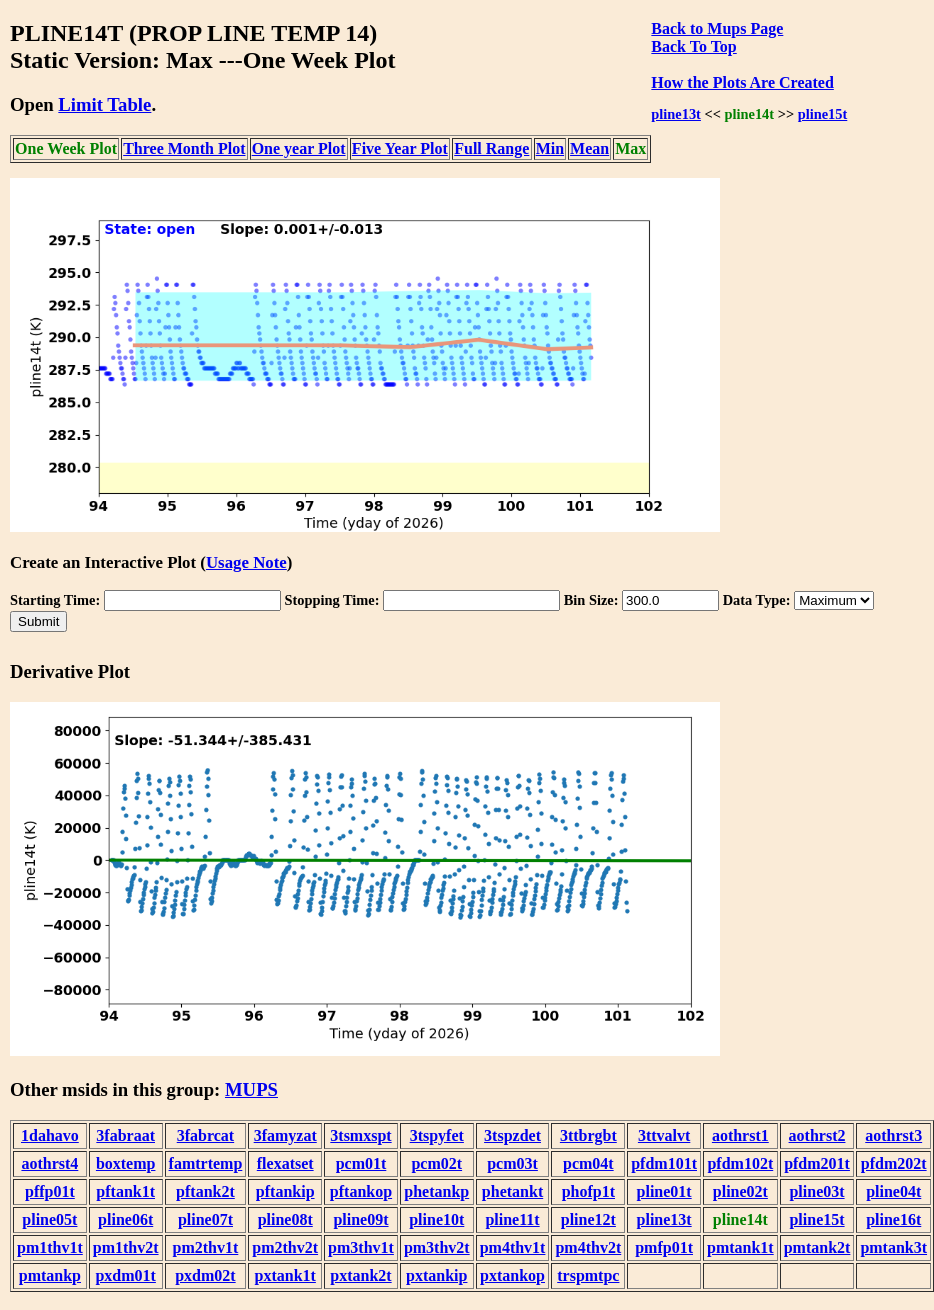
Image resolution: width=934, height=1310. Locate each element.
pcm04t (588, 1163)
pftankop (361, 1191)
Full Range (491, 148)
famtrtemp (206, 1163)
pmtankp (50, 1275)
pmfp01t (664, 1247)
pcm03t (512, 1163)
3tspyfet (437, 1135)
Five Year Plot (400, 148)
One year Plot (299, 148)
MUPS (251, 1089)
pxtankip (436, 1275)
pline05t (49, 1219)
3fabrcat (205, 1135)
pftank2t (205, 1191)
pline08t (285, 1219)
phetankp (436, 1191)
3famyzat (285, 1135)
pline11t (512, 1219)
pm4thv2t (588, 1247)
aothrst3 (893, 1135)
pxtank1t (285, 1275)
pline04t (893, 1191)
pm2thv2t (285, 1247)
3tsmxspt (360, 1135)
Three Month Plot (184, 148)
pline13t (676, 114)
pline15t (823, 114)
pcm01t (361, 1163)
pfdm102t (740, 1163)
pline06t (125, 1219)
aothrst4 (49, 1163)
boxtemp (126, 1163)
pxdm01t (125, 1275)
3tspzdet (512, 1135)
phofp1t (588, 1191)
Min (550, 148)
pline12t (588, 1219)
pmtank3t (893, 1247)
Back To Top (693, 46)
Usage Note (246, 562)
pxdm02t (205, 1275)
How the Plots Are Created (742, 82)
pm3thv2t (437, 1247)
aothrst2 (817, 1135)
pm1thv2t (126, 1247)
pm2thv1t (206, 1247)
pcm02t (436, 1163)
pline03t (816, 1191)
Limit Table (104, 104)
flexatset (285, 1163)
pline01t (664, 1191)
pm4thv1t (513, 1247)
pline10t (436, 1219)
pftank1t (125, 1191)
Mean (589, 148)
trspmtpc (588, 1275)
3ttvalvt (664, 1135)
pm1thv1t (50, 1247)
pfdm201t (817, 1163)
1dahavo (50, 1135)
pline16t (893, 1219)
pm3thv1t (361, 1247)
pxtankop (512, 1275)
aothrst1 (740, 1135)
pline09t (360, 1219)
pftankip (285, 1191)
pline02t (740, 1191)
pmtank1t (740, 1247)
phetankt (512, 1191)
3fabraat (125, 1135)
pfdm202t (894, 1163)
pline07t (205, 1219)
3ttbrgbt (588, 1135)
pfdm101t (664, 1163)
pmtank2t (817, 1247)
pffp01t (50, 1191)
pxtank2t (360, 1275)
